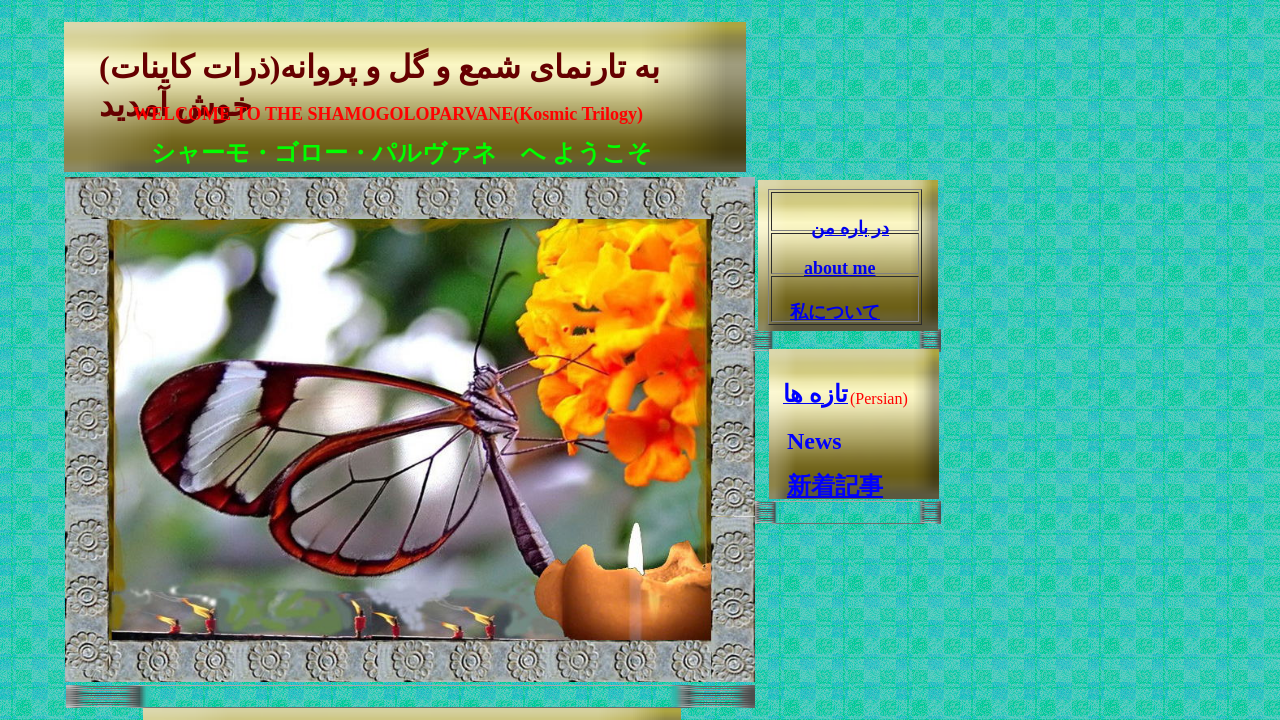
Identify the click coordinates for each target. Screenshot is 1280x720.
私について (835, 312)
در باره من (850, 228)
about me (840, 268)
